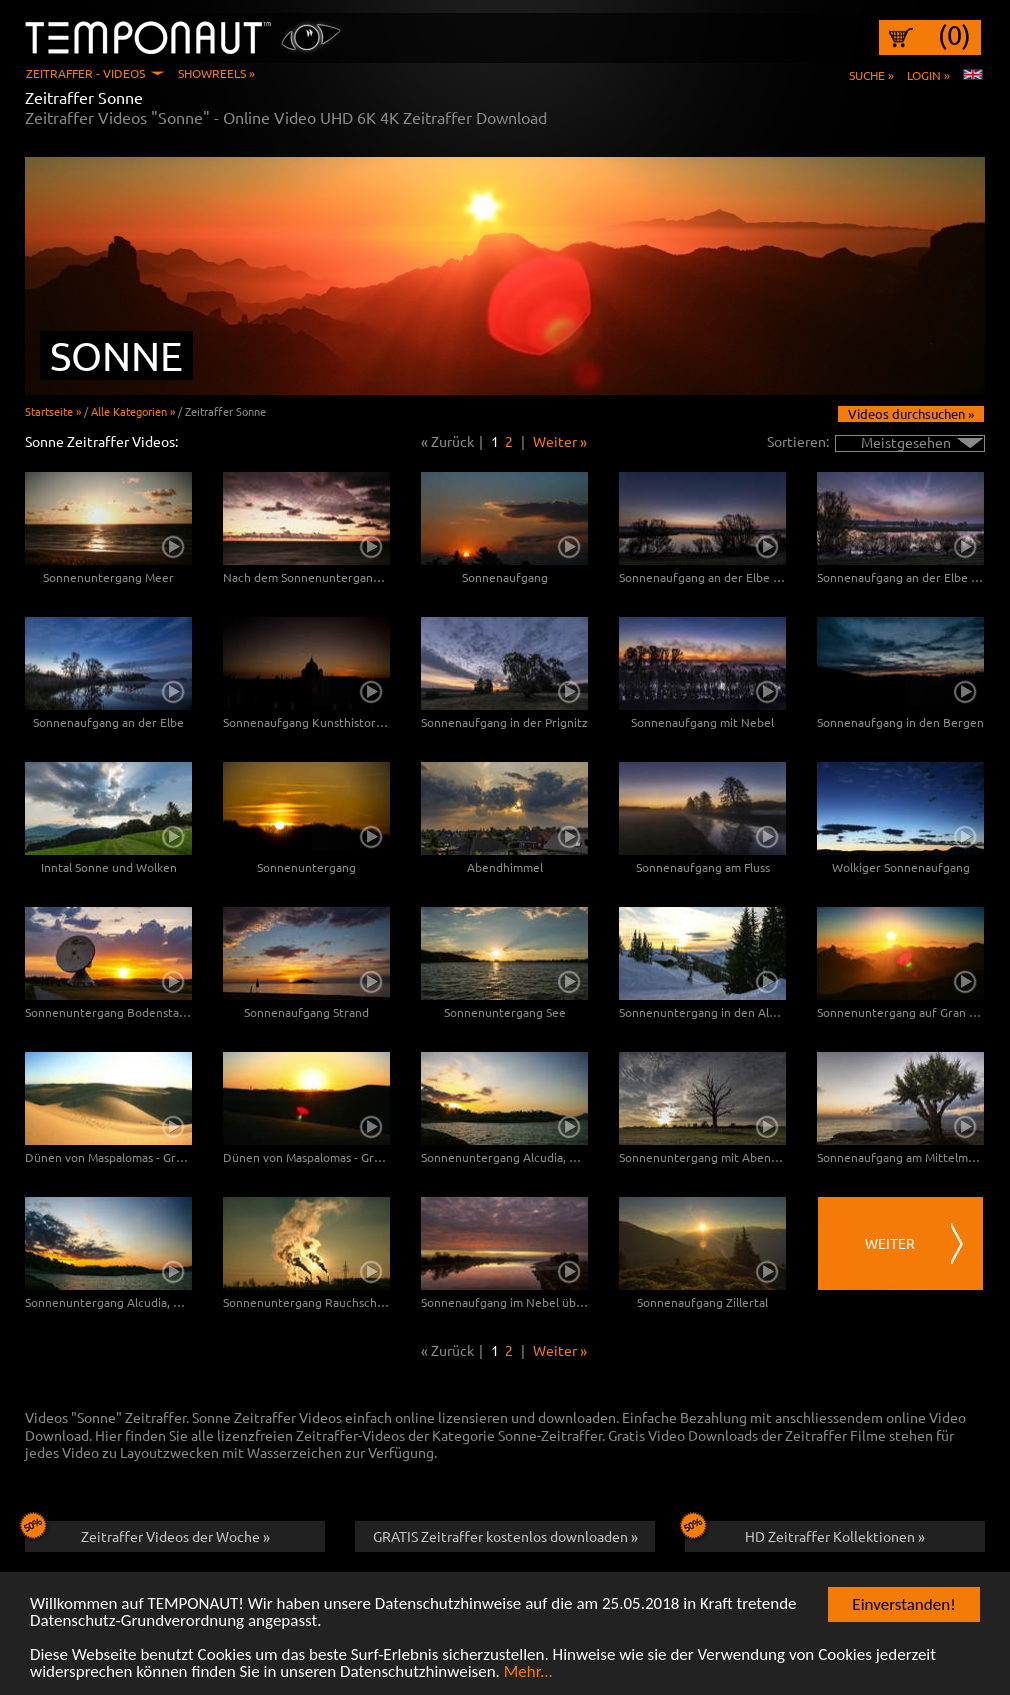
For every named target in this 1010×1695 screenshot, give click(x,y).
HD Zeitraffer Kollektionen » (805, 1533)
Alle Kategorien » (133, 411)
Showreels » (216, 73)
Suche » (871, 75)
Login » (928, 75)
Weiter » (560, 441)
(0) (954, 35)
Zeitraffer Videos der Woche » (147, 1533)
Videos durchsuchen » (911, 413)
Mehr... (528, 1672)
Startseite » (53, 411)
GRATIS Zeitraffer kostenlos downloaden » (505, 1536)
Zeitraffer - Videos (85, 73)
